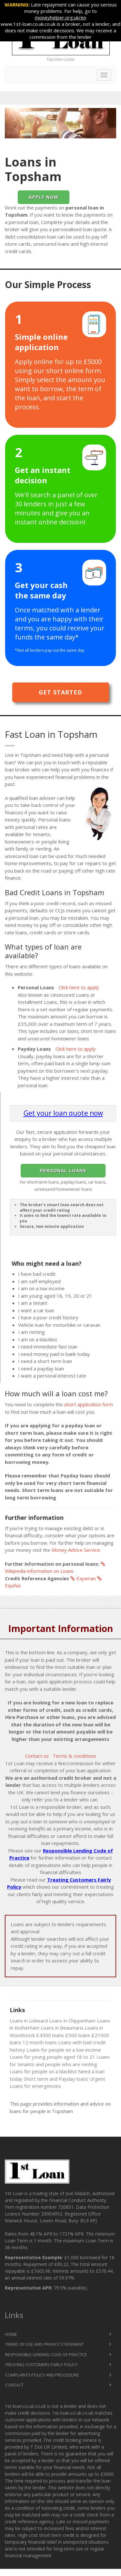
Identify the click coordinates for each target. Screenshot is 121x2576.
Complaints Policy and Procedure (42, 2375)
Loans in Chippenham (72, 2020)
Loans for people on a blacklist (43, 2071)
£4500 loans (50, 2035)
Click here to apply (79, 987)
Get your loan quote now (63, 1113)
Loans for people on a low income (63, 2049)
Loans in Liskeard (29, 2020)
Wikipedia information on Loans (56, 1568)
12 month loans (40, 2042)
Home (11, 2334)
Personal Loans (63, 1170)
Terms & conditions (74, 1756)
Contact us (37, 1756)
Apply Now (44, 197)
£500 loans (77, 2035)
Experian (83, 1578)
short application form (88, 1404)
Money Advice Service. (76, 1550)
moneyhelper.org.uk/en (60, 17)
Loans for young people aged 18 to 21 (52, 2057)
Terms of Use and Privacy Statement (44, 2344)
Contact (14, 2385)
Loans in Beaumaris (62, 2027)
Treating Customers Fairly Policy (41, 2364)
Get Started (60, 692)
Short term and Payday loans (56, 2079)
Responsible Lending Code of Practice (46, 2354)
